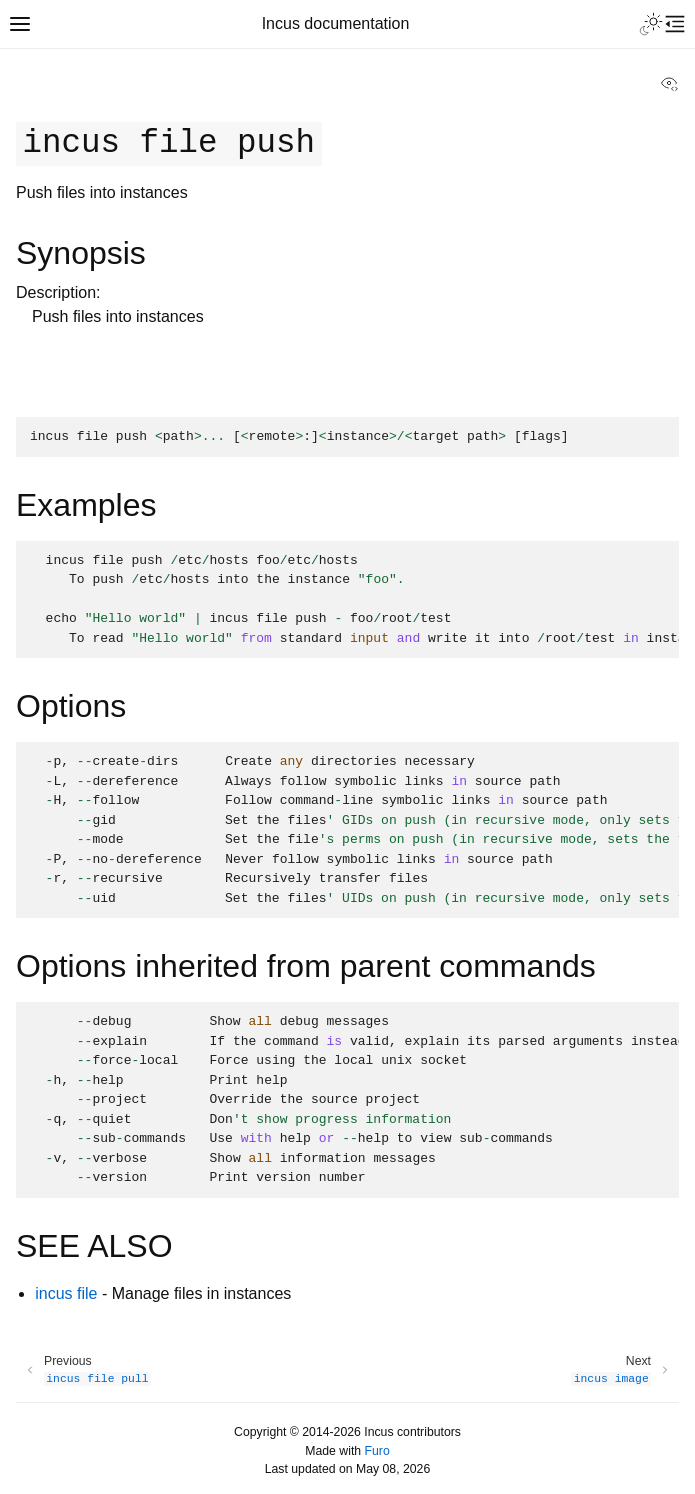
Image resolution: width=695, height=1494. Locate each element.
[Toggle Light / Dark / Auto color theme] (651, 24)
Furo (377, 1451)
